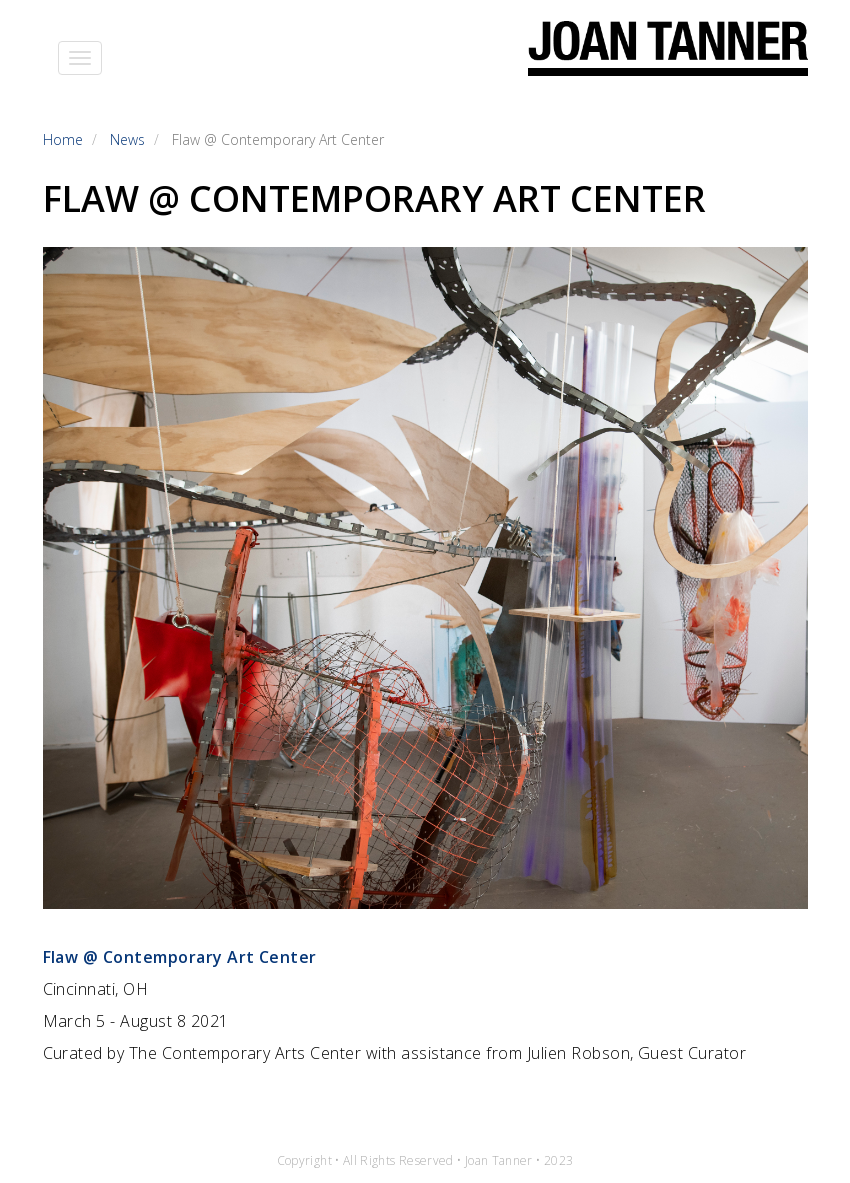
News (127, 139)
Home (63, 139)
